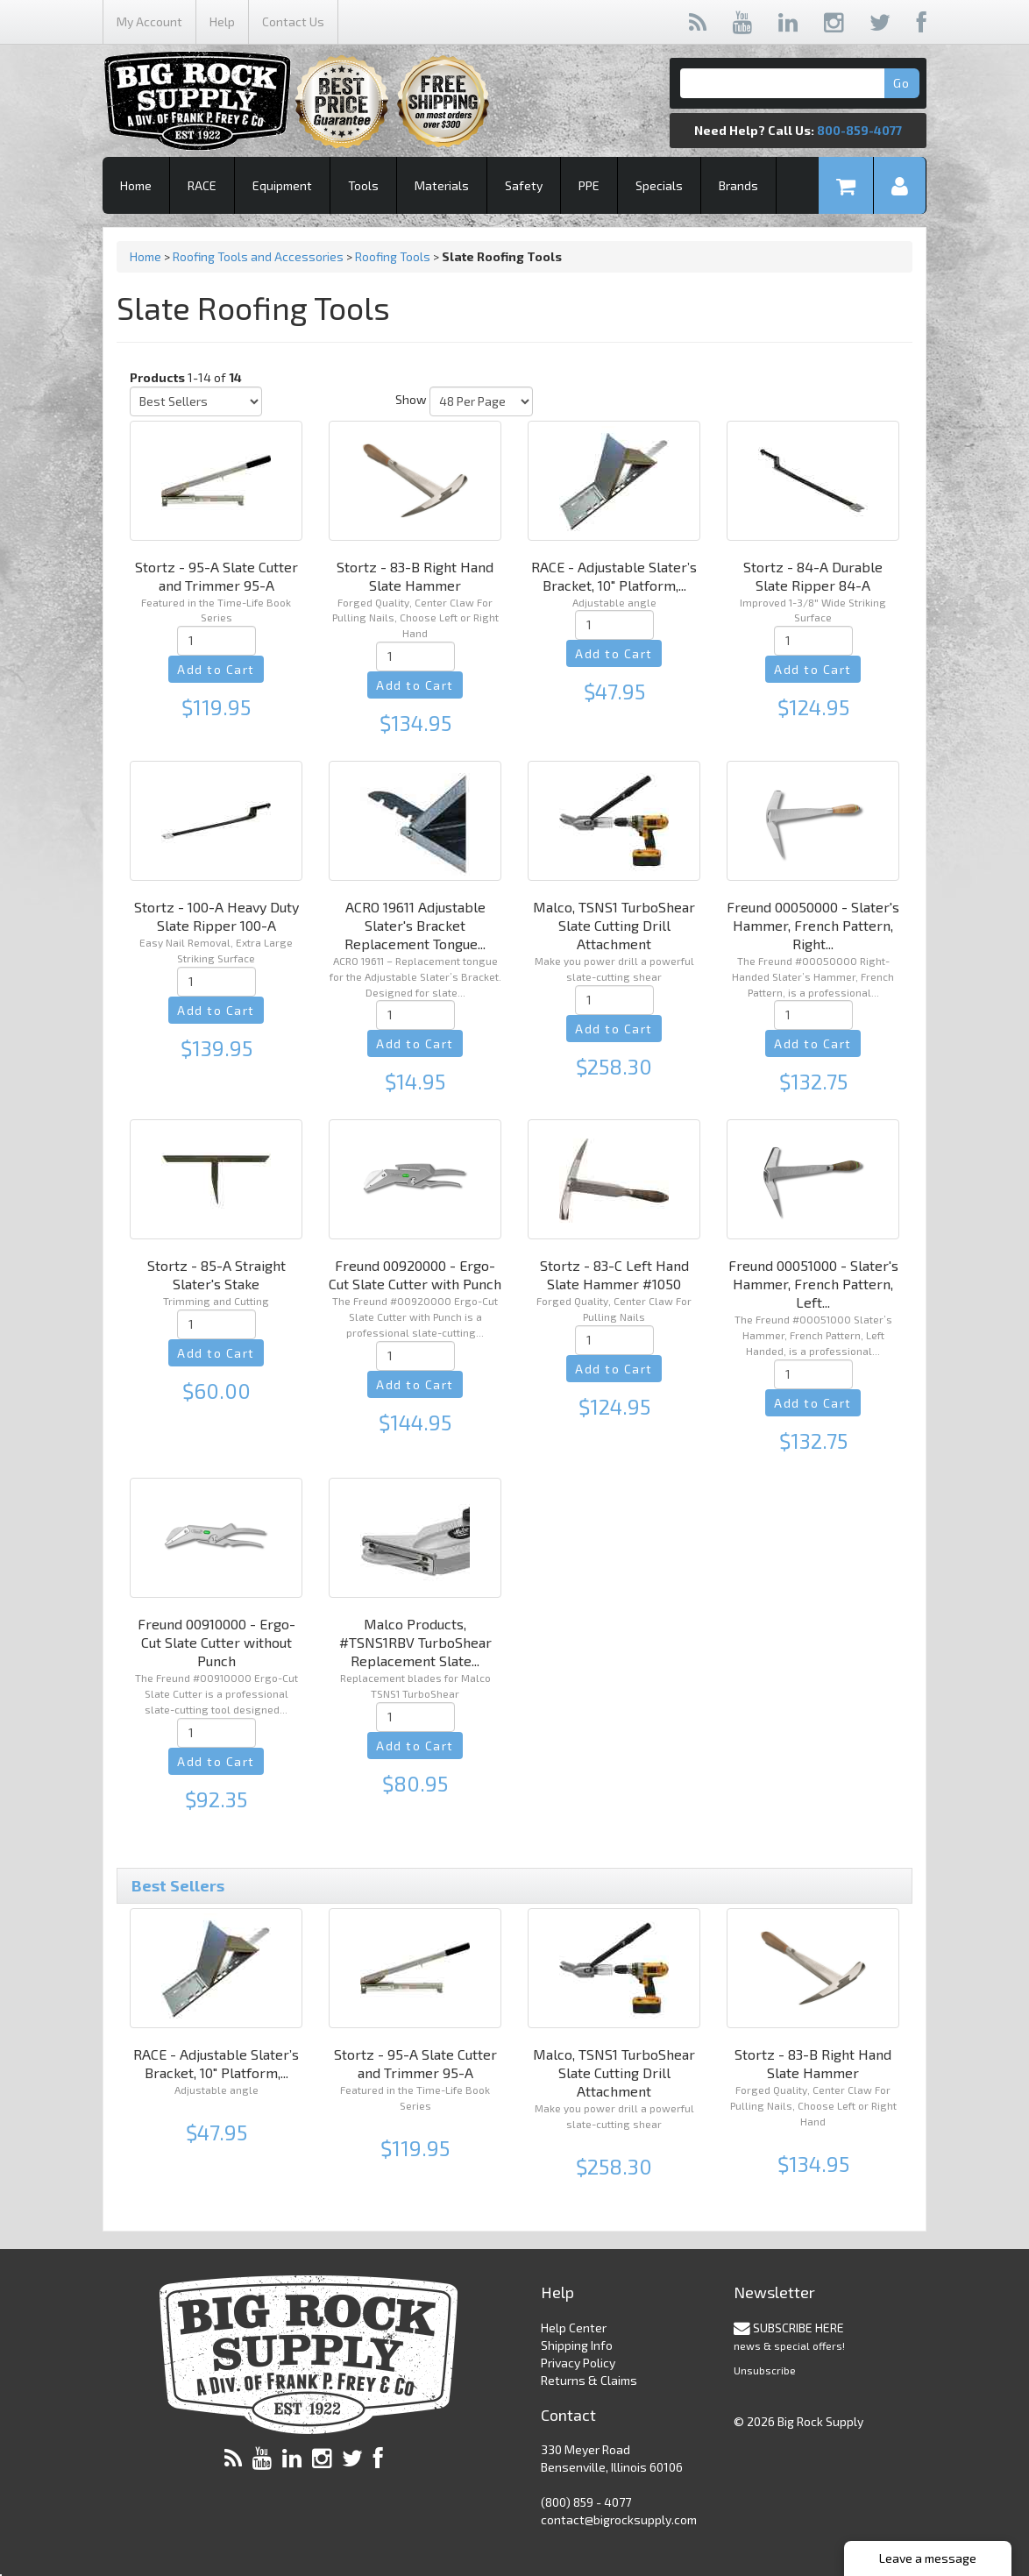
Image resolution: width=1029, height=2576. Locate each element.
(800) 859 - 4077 (586, 2501)
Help (222, 21)
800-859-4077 (859, 130)
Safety (524, 185)
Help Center (574, 2327)
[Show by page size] (481, 401)
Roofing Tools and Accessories (258, 256)
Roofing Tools (392, 256)
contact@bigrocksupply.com (619, 2519)
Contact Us (293, 21)
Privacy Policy (578, 2362)
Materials (442, 185)
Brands (738, 185)
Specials (659, 185)
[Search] (798, 83)
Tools (363, 185)
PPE (589, 185)
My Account (149, 21)
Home (136, 185)
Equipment (282, 185)
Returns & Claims (589, 2380)
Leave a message (927, 2558)
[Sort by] (196, 401)
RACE (202, 185)
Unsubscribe (765, 2370)
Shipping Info (577, 2345)
